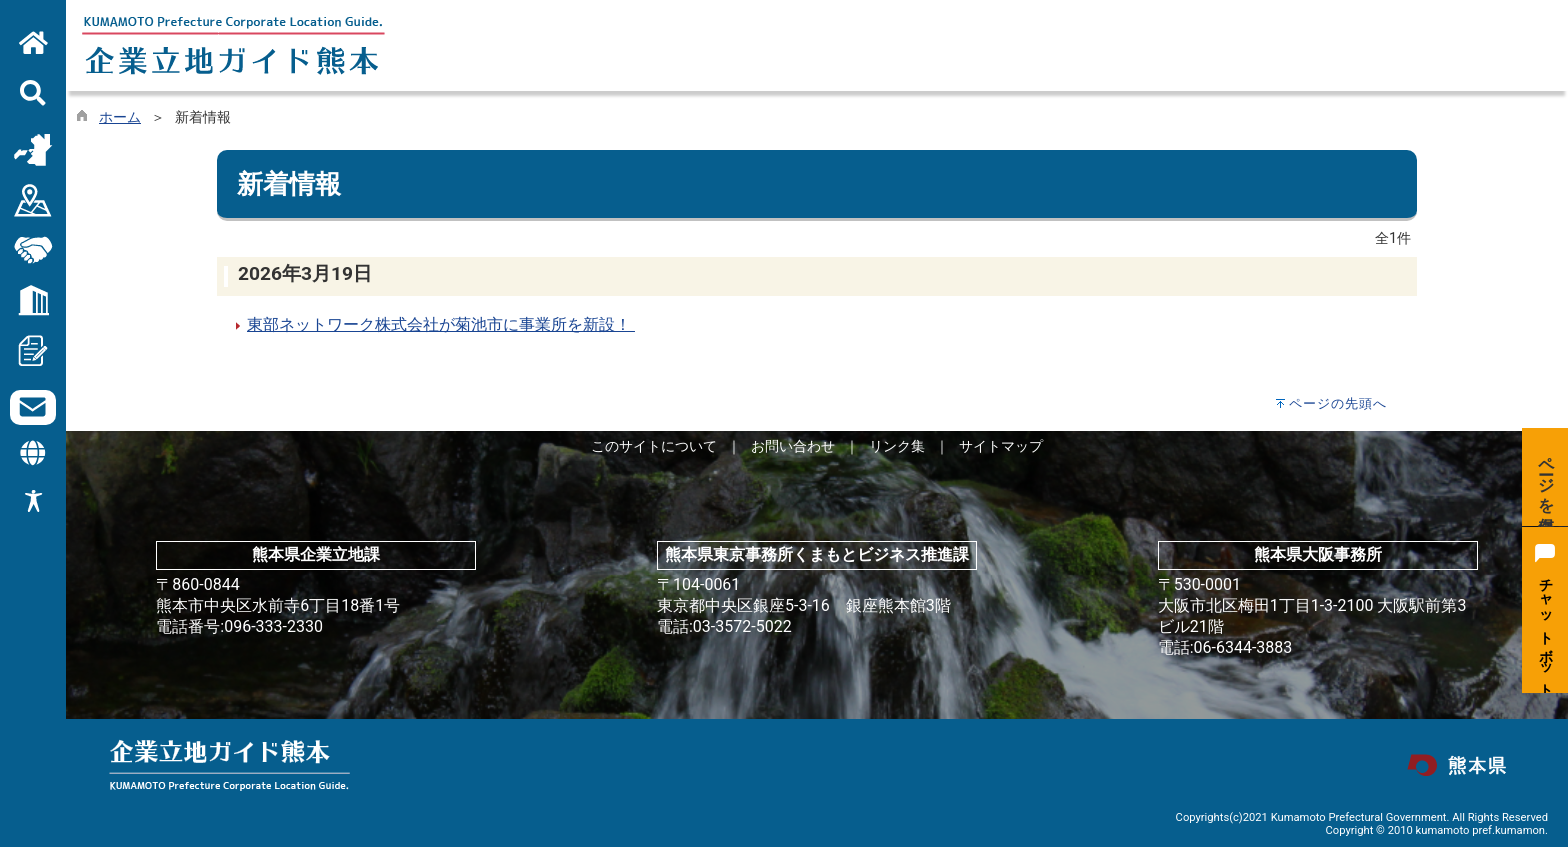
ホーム (120, 117)
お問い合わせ (793, 446)
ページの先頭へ (1338, 403)
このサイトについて (654, 446)
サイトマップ (1001, 446)
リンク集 (897, 446)
